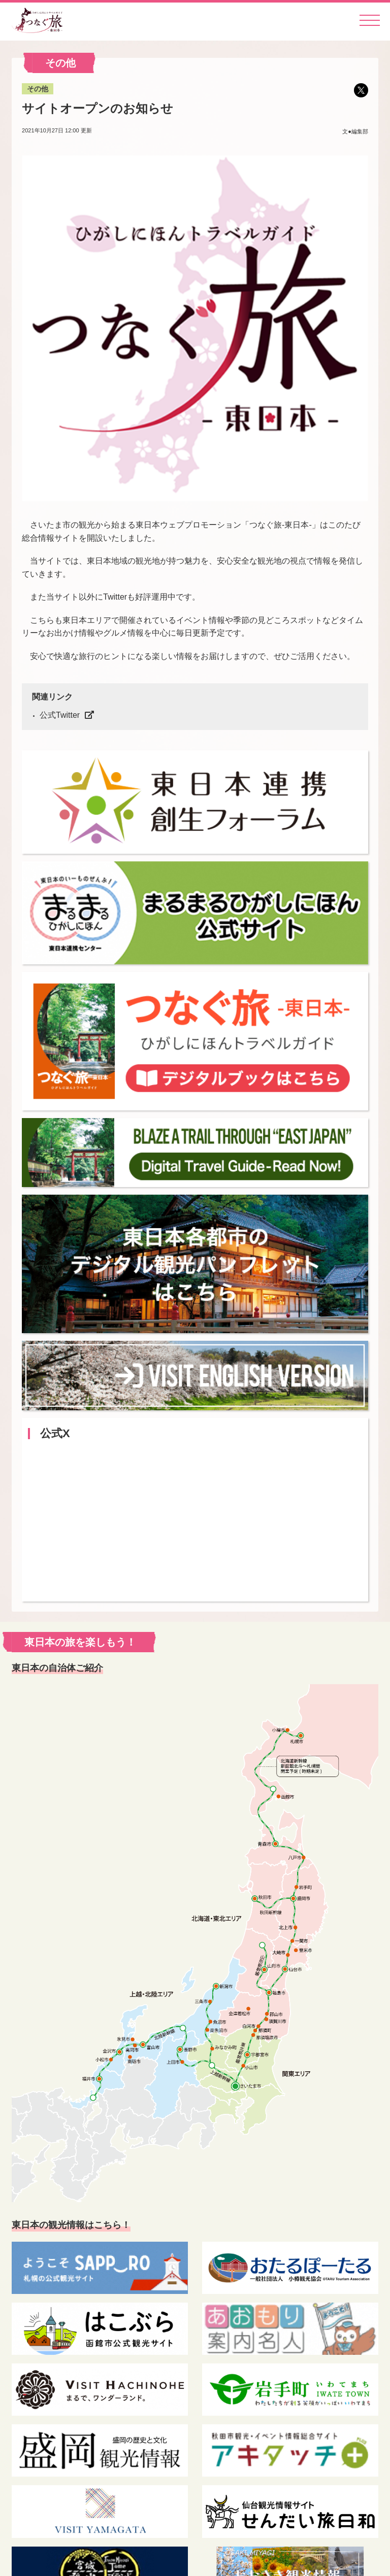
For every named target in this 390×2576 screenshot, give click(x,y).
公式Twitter (60, 715)
